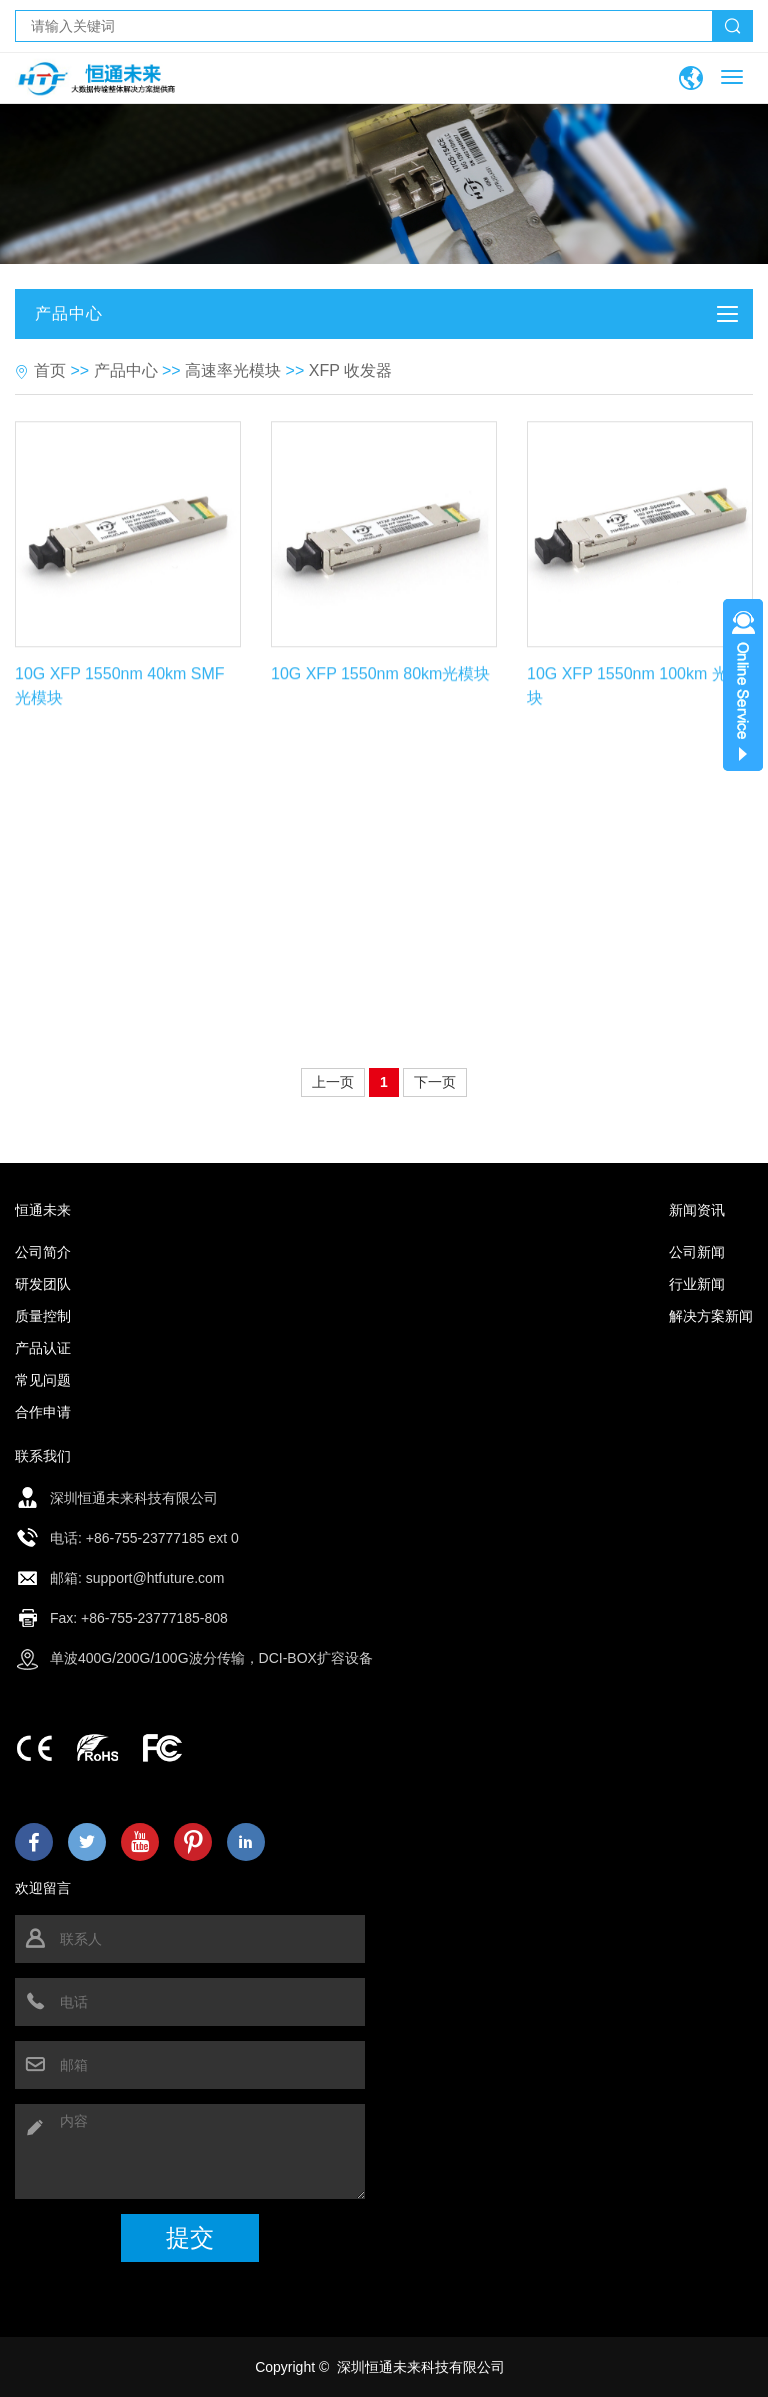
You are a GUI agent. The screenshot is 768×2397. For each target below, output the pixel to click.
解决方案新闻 (711, 1316)
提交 (190, 2237)
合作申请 (43, 1412)
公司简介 (43, 1252)
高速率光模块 (233, 370)
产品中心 (126, 370)
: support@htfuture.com (151, 1578)
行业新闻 (697, 1284)
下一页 (435, 1082)
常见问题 (43, 1380)
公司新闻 (697, 1252)
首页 (50, 370)
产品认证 (43, 1348)
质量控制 (43, 1316)
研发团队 (43, 1284)
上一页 (333, 1082)
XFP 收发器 (350, 370)
